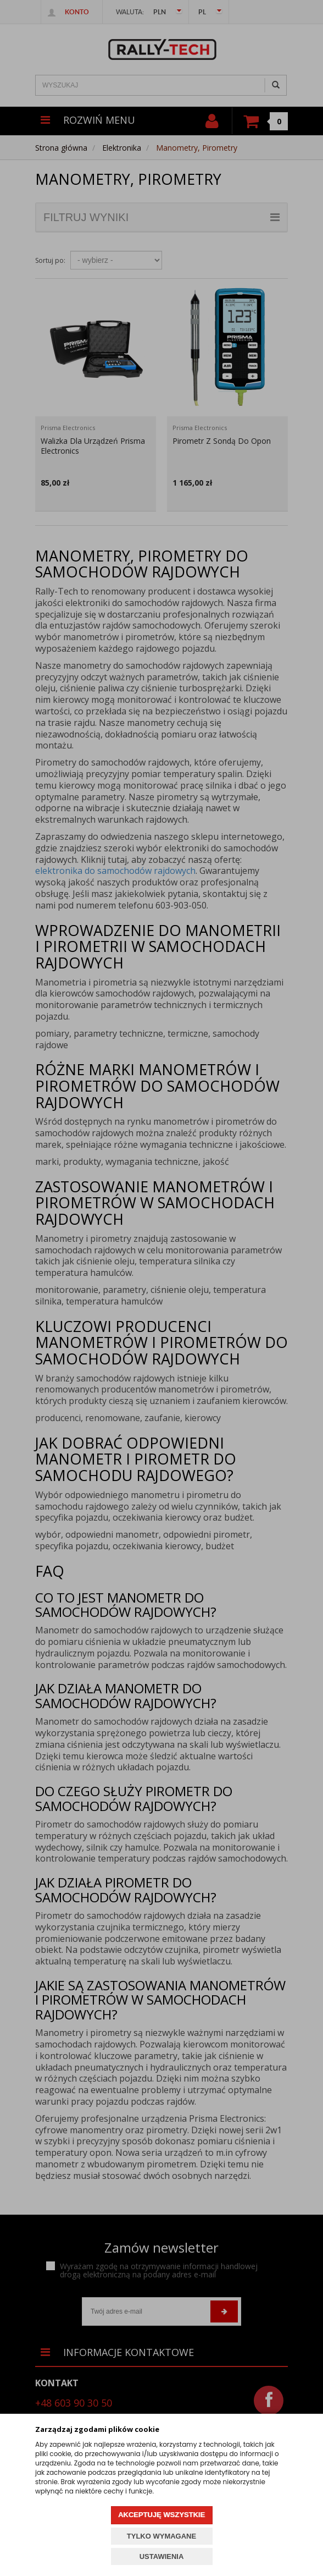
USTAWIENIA (162, 2556)
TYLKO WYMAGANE (161, 2536)
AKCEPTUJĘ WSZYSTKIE (161, 2515)
